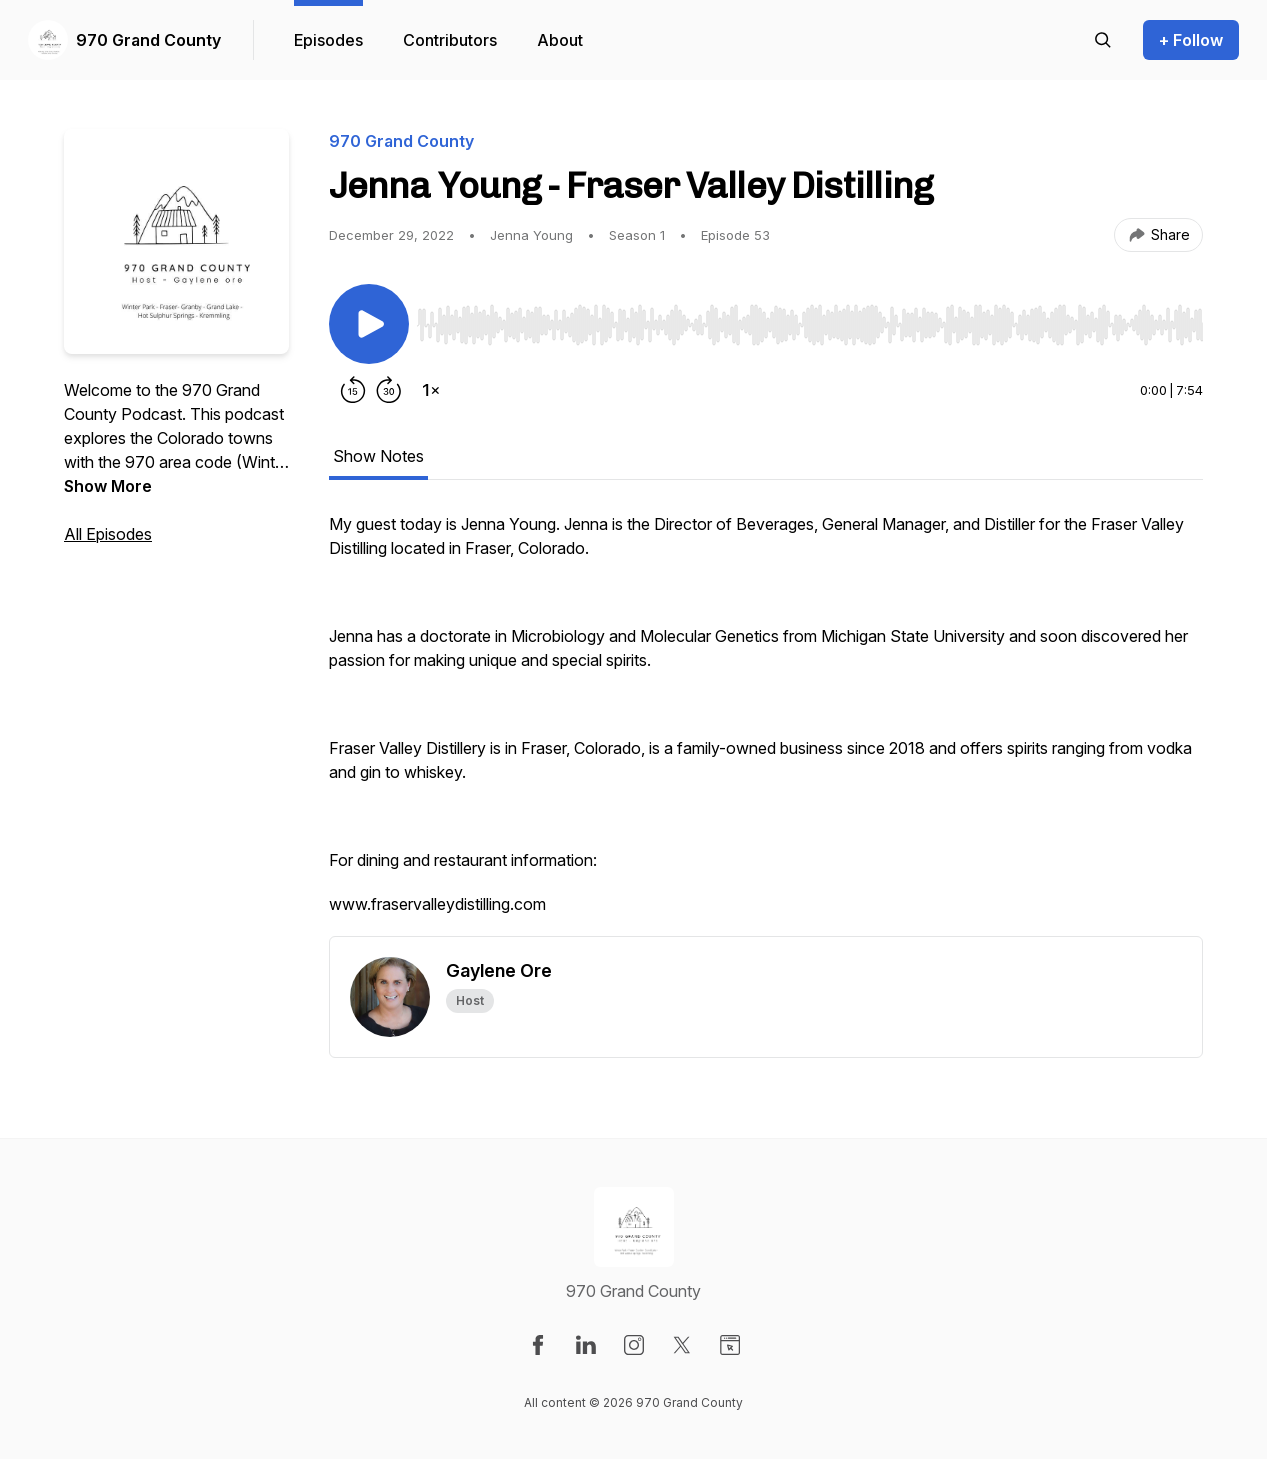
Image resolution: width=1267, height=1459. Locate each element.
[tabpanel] (766, 724)
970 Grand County (148, 40)
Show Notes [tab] (378, 456)
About (560, 40)
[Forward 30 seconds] (389, 390)
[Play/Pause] (369, 324)
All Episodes (108, 534)
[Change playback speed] (431, 390)
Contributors (450, 40)
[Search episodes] (1103, 40)
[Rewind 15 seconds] (353, 390)
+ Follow (1191, 40)
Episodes (328, 40)
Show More (108, 486)
